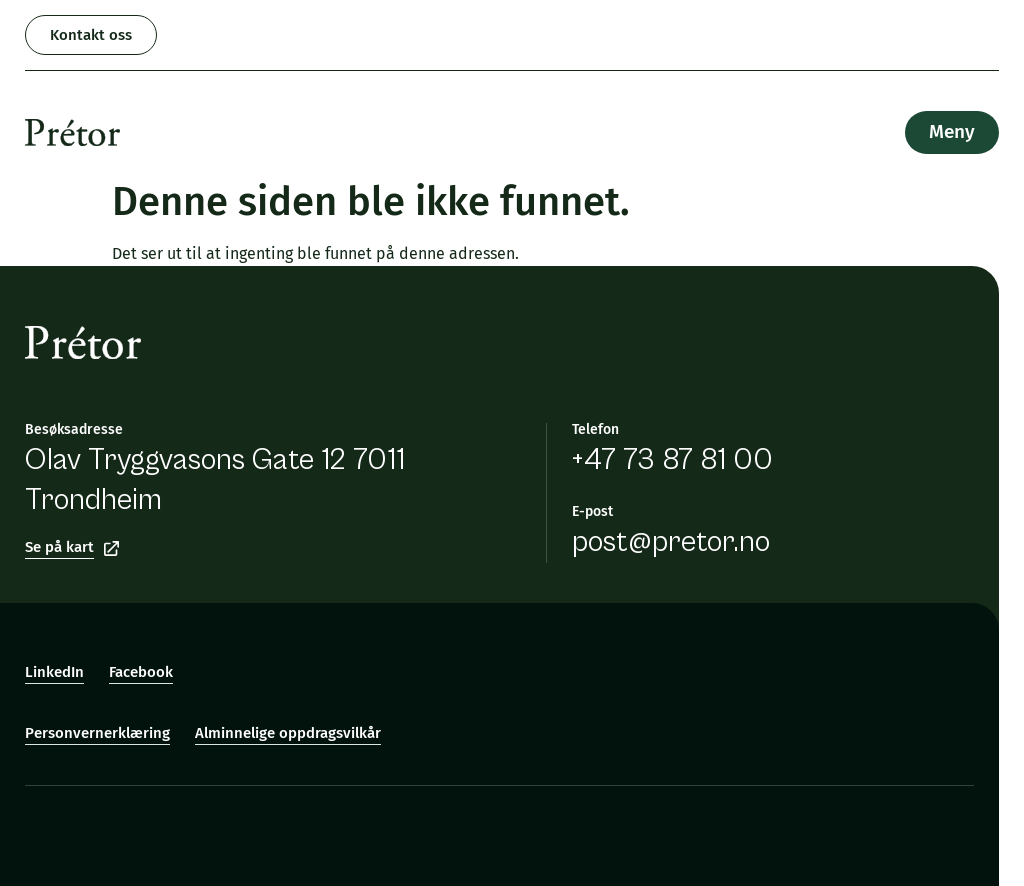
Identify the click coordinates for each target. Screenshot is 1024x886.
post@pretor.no (671, 542)
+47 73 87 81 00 (672, 460)
